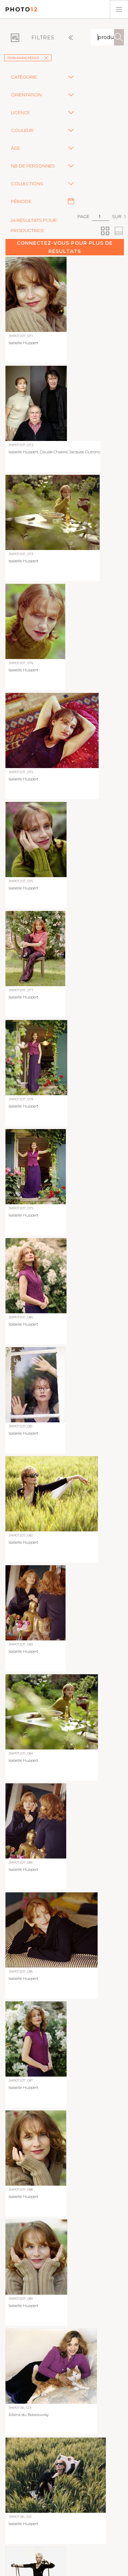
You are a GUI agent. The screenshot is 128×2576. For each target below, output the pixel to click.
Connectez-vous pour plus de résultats (65, 247)
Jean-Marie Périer (27, 58)
